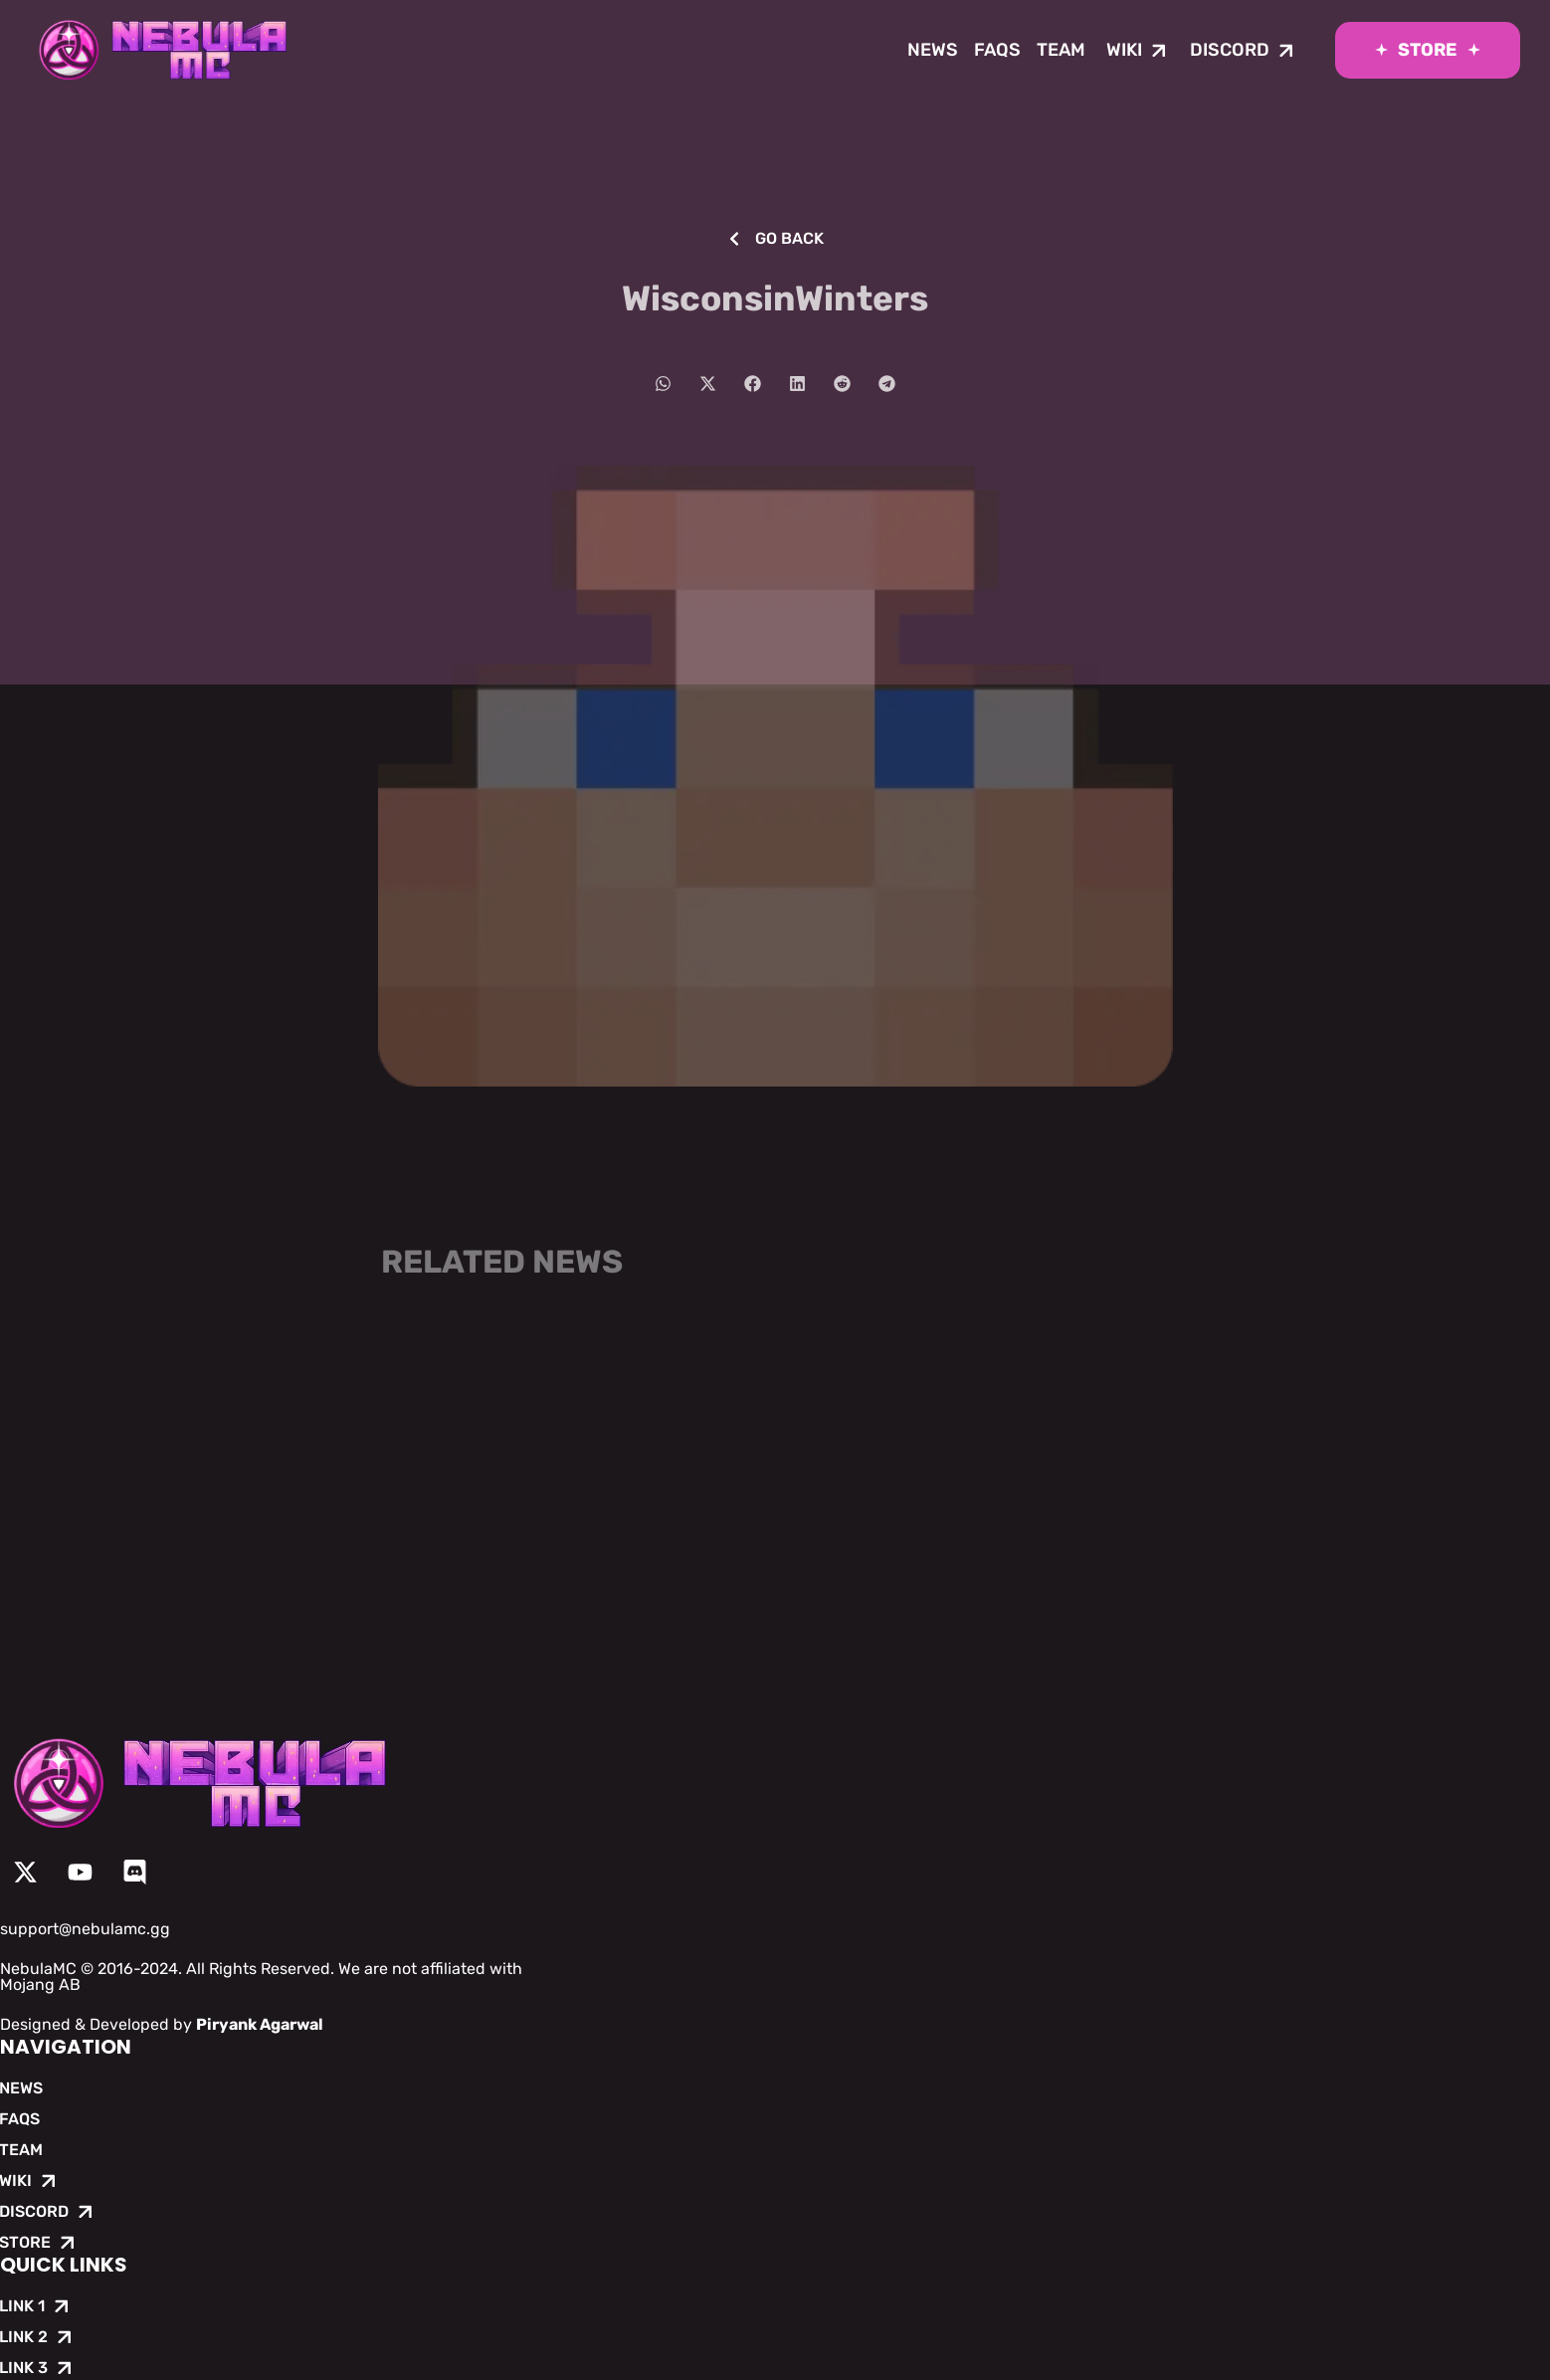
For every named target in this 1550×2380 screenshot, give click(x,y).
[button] (663, 383)
